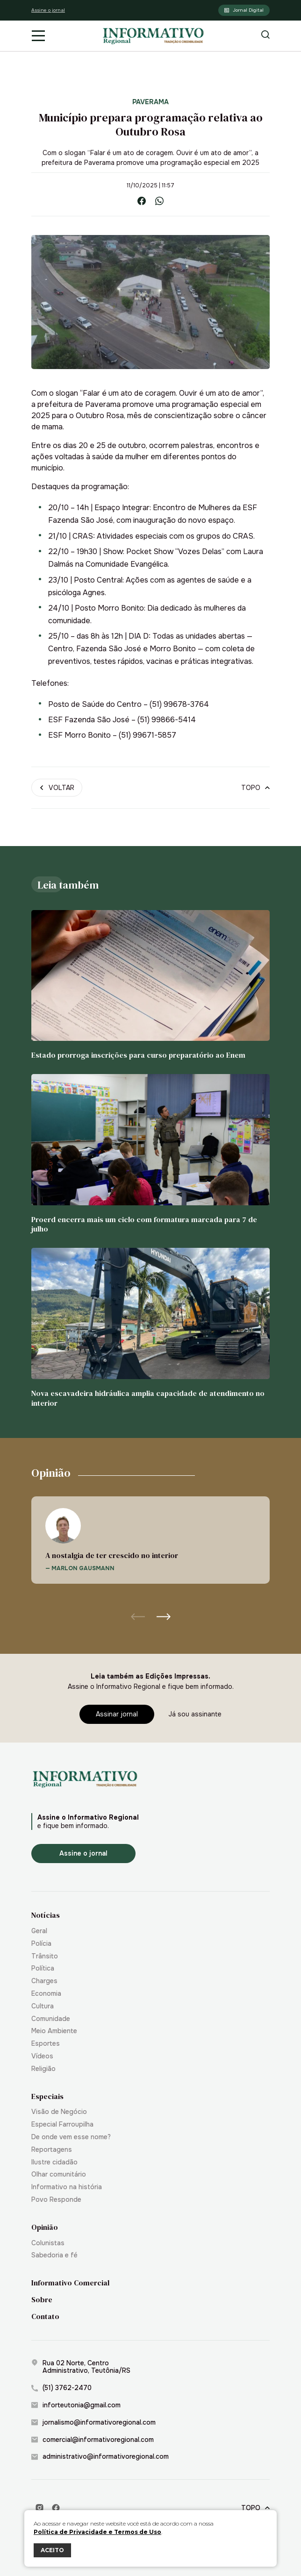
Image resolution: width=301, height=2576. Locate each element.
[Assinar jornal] (116, 1714)
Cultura (42, 2006)
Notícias (45, 1915)
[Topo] (255, 788)
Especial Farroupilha (62, 2124)
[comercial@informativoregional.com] (150, 2440)
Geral (39, 1931)
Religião (43, 2069)
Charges (44, 1981)
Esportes (45, 2044)
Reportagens (51, 2150)
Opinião (44, 2227)
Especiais (47, 2096)
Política (42, 1968)
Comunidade (50, 2019)
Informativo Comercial (70, 2283)
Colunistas (47, 2243)
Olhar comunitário (58, 2174)
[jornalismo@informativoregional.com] (150, 2423)
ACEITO (52, 2550)
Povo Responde (56, 2200)
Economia (46, 1994)
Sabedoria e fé (54, 2255)
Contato (45, 2316)
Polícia (41, 1944)
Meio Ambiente (54, 2031)
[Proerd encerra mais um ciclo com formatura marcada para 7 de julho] (150, 1154)
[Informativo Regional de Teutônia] (153, 35)
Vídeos (42, 2056)
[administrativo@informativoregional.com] (150, 2457)
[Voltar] (56, 788)
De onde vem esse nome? (71, 2137)
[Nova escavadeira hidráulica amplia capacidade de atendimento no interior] (150, 1328)
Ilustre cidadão (54, 2162)
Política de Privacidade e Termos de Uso (97, 2531)
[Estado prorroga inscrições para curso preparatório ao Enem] (150, 985)
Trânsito (44, 1956)
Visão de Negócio (59, 2112)
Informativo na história (66, 2187)
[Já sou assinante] (195, 1714)
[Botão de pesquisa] (265, 35)
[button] (163, 1616)
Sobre (41, 2300)
